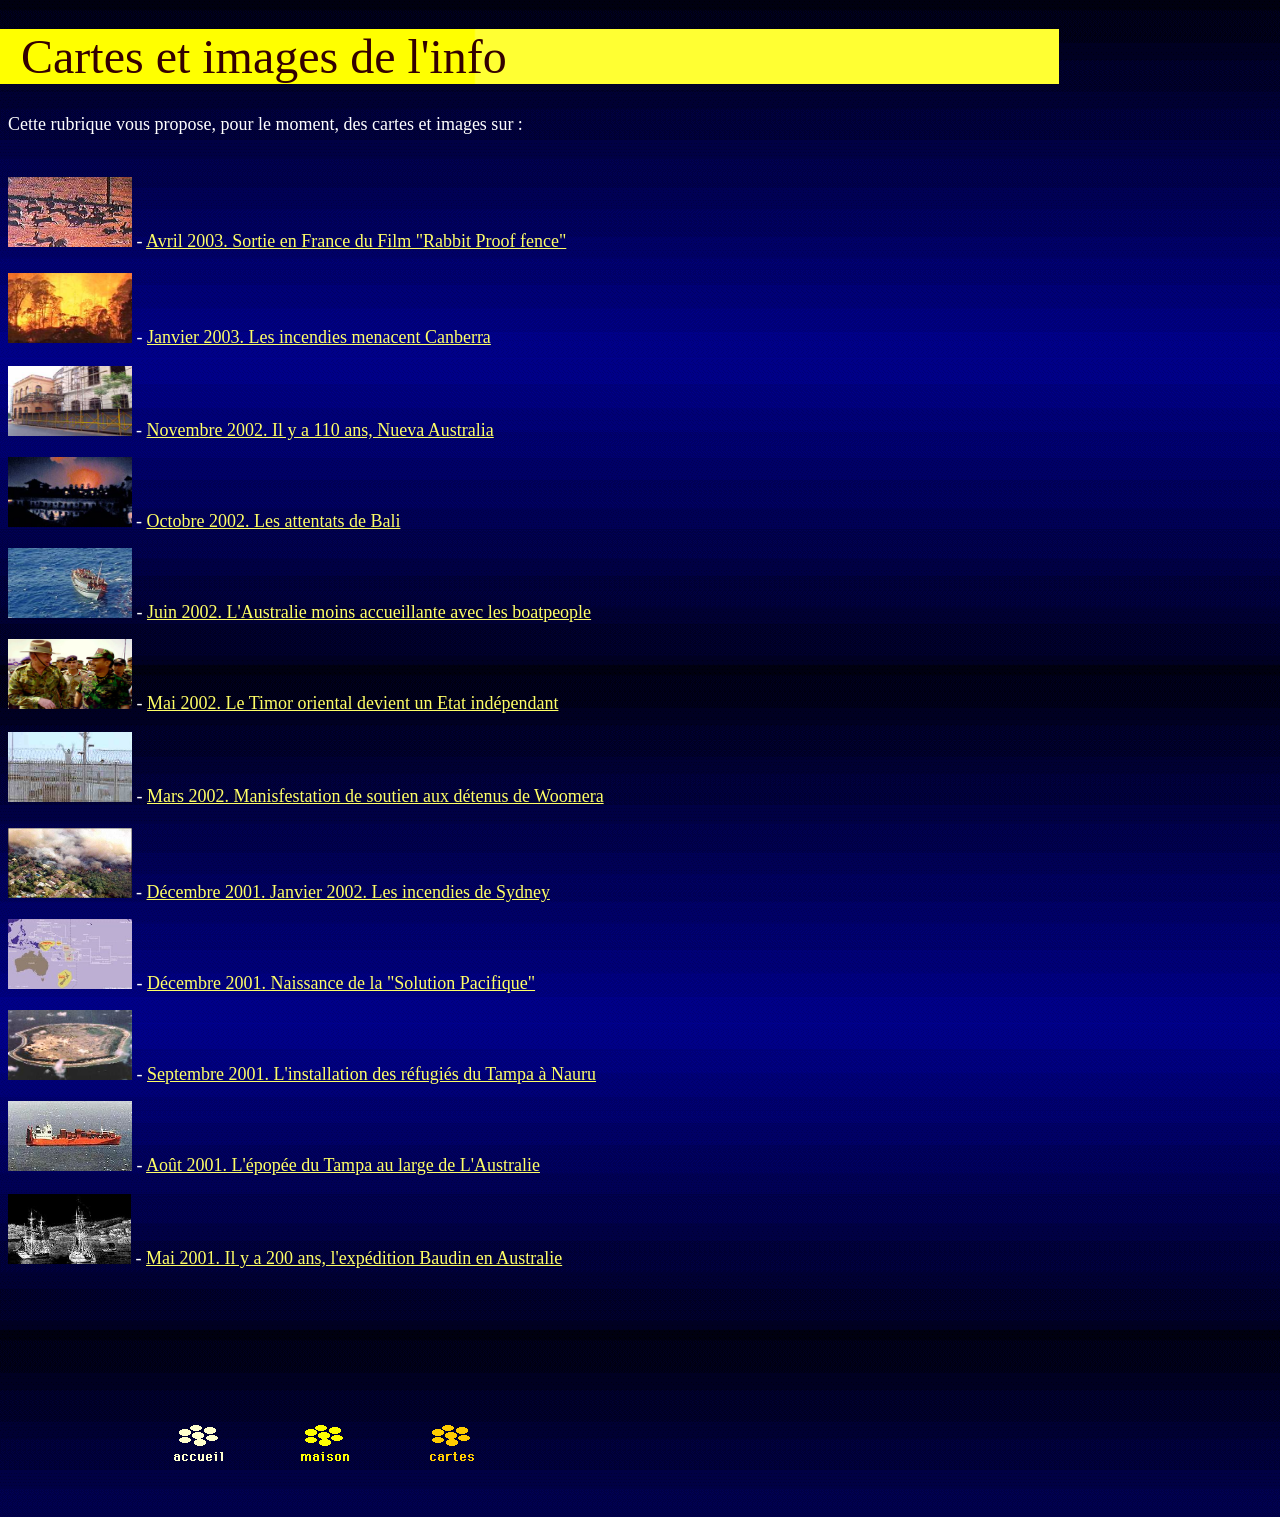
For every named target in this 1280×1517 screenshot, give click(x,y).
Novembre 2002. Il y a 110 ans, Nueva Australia (320, 430)
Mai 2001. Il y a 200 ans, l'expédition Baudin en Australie (354, 1258)
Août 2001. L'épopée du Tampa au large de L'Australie (343, 1165)
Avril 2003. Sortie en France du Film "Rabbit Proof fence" (356, 241)
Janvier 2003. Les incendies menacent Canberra (319, 337)
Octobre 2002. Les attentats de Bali (274, 521)
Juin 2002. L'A (200, 612)
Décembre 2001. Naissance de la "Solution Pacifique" (341, 983)
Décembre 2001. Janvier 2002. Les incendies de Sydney (348, 892)
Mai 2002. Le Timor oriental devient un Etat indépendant (352, 703)
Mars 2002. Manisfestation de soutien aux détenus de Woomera (375, 796)
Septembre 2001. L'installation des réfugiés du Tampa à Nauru (371, 1074)
